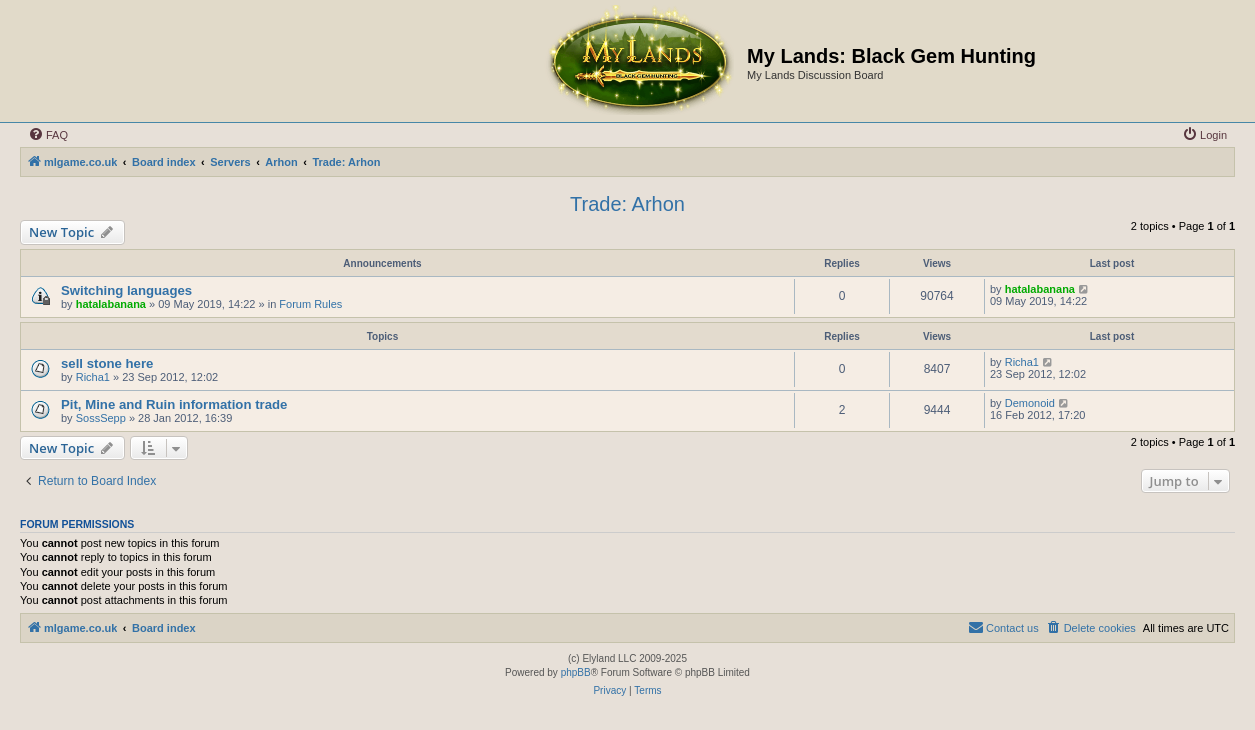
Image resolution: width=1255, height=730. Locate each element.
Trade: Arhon (627, 204)
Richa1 (93, 377)
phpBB (576, 672)
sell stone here (107, 363)
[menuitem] (48, 135)
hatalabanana (111, 304)
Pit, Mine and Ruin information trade (174, 404)
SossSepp (101, 418)
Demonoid (1030, 403)
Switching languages (126, 290)
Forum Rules (310, 304)
